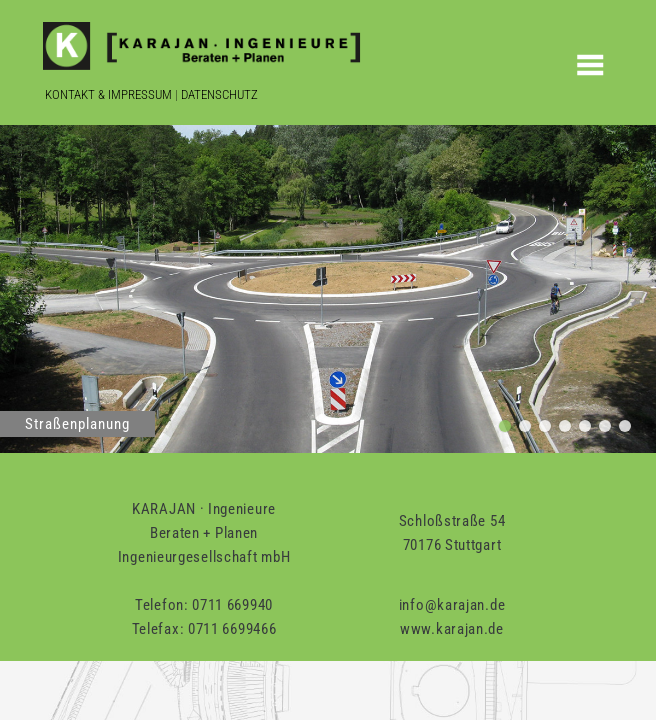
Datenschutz (219, 94)
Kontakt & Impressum (108, 94)
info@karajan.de (452, 605)
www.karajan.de (452, 629)
